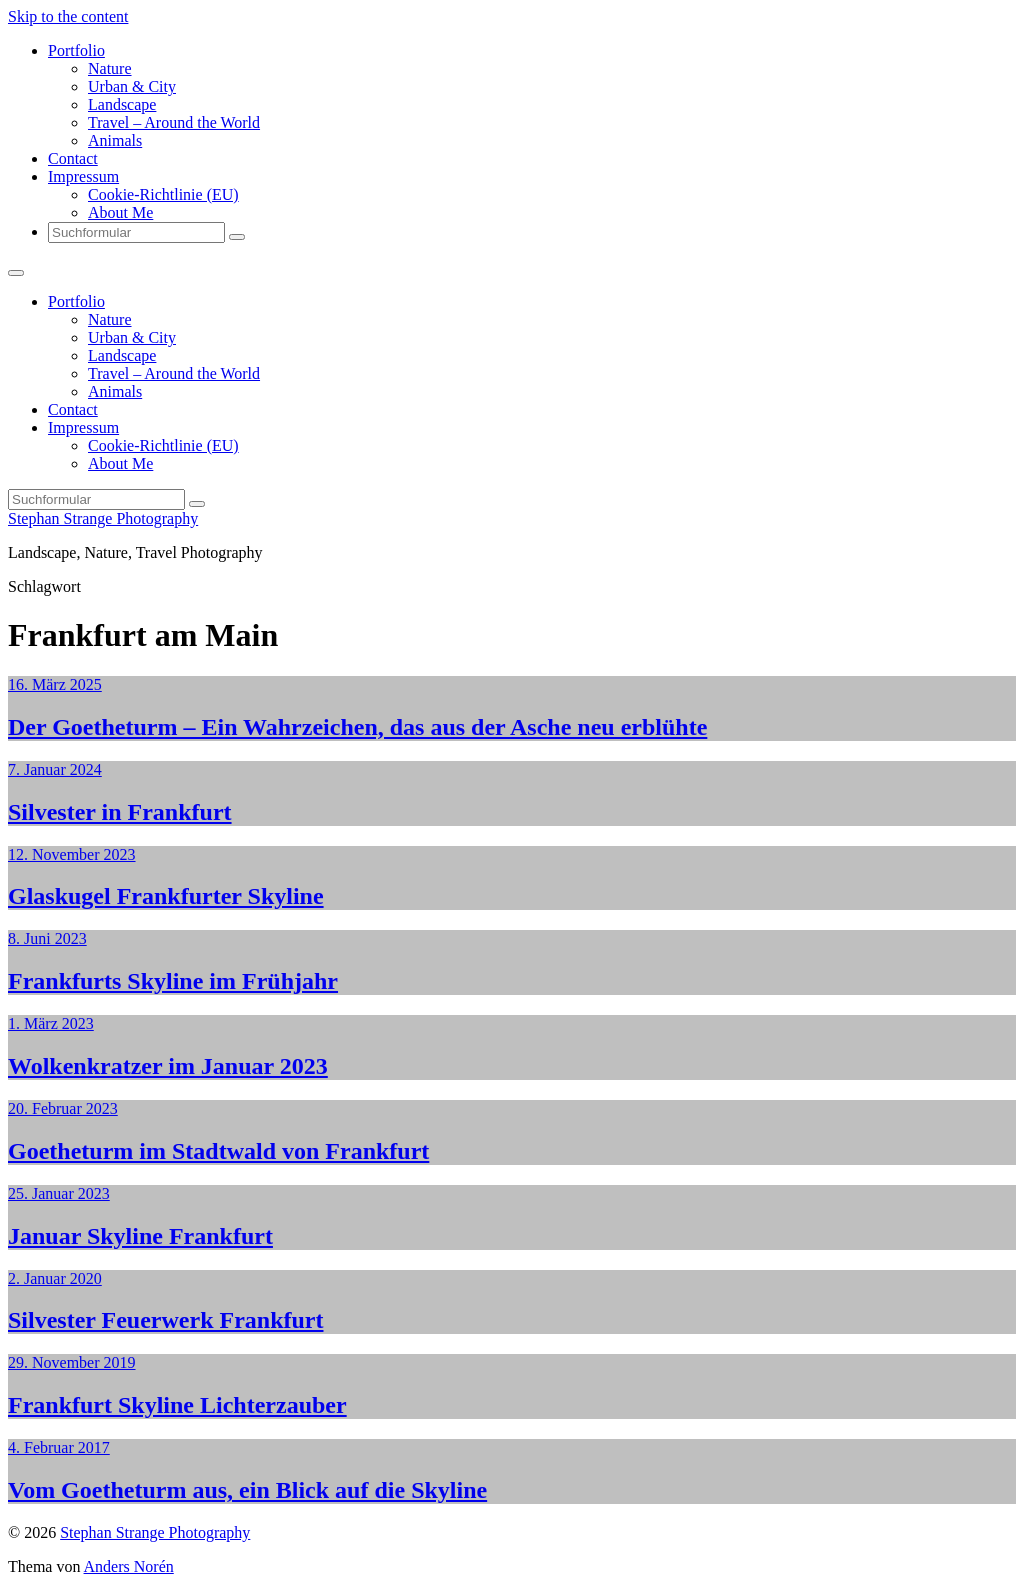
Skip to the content (68, 16)
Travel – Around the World (174, 122)
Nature (110, 68)
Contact (73, 158)
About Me (120, 212)
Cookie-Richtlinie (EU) (163, 194)
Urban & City (132, 86)
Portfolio (76, 50)
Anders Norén (129, 1566)
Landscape (122, 104)
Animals (115, 140)
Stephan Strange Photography (103, 518)
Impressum (83, 176)
